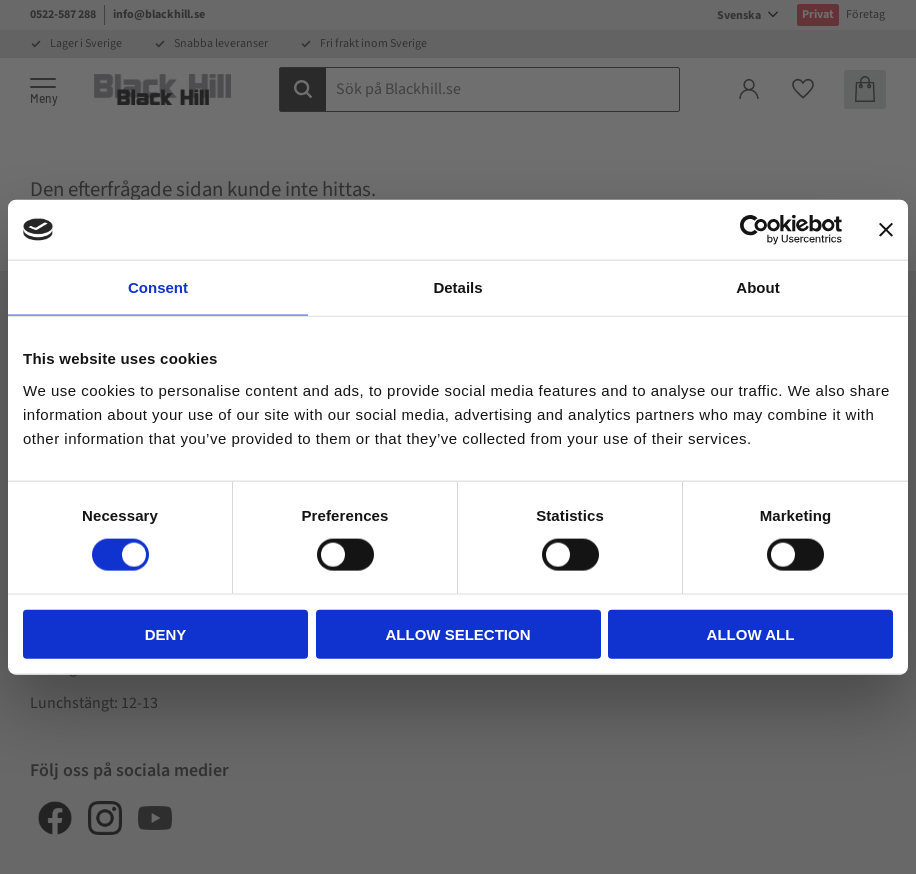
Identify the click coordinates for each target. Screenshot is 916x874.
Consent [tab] (158, 287)
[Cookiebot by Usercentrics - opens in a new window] (754, 230)
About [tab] (757, 287)
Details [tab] (457, 287)
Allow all (751, 633)
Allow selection (458, 633)
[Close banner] (886, 230)
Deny (166, 633)
